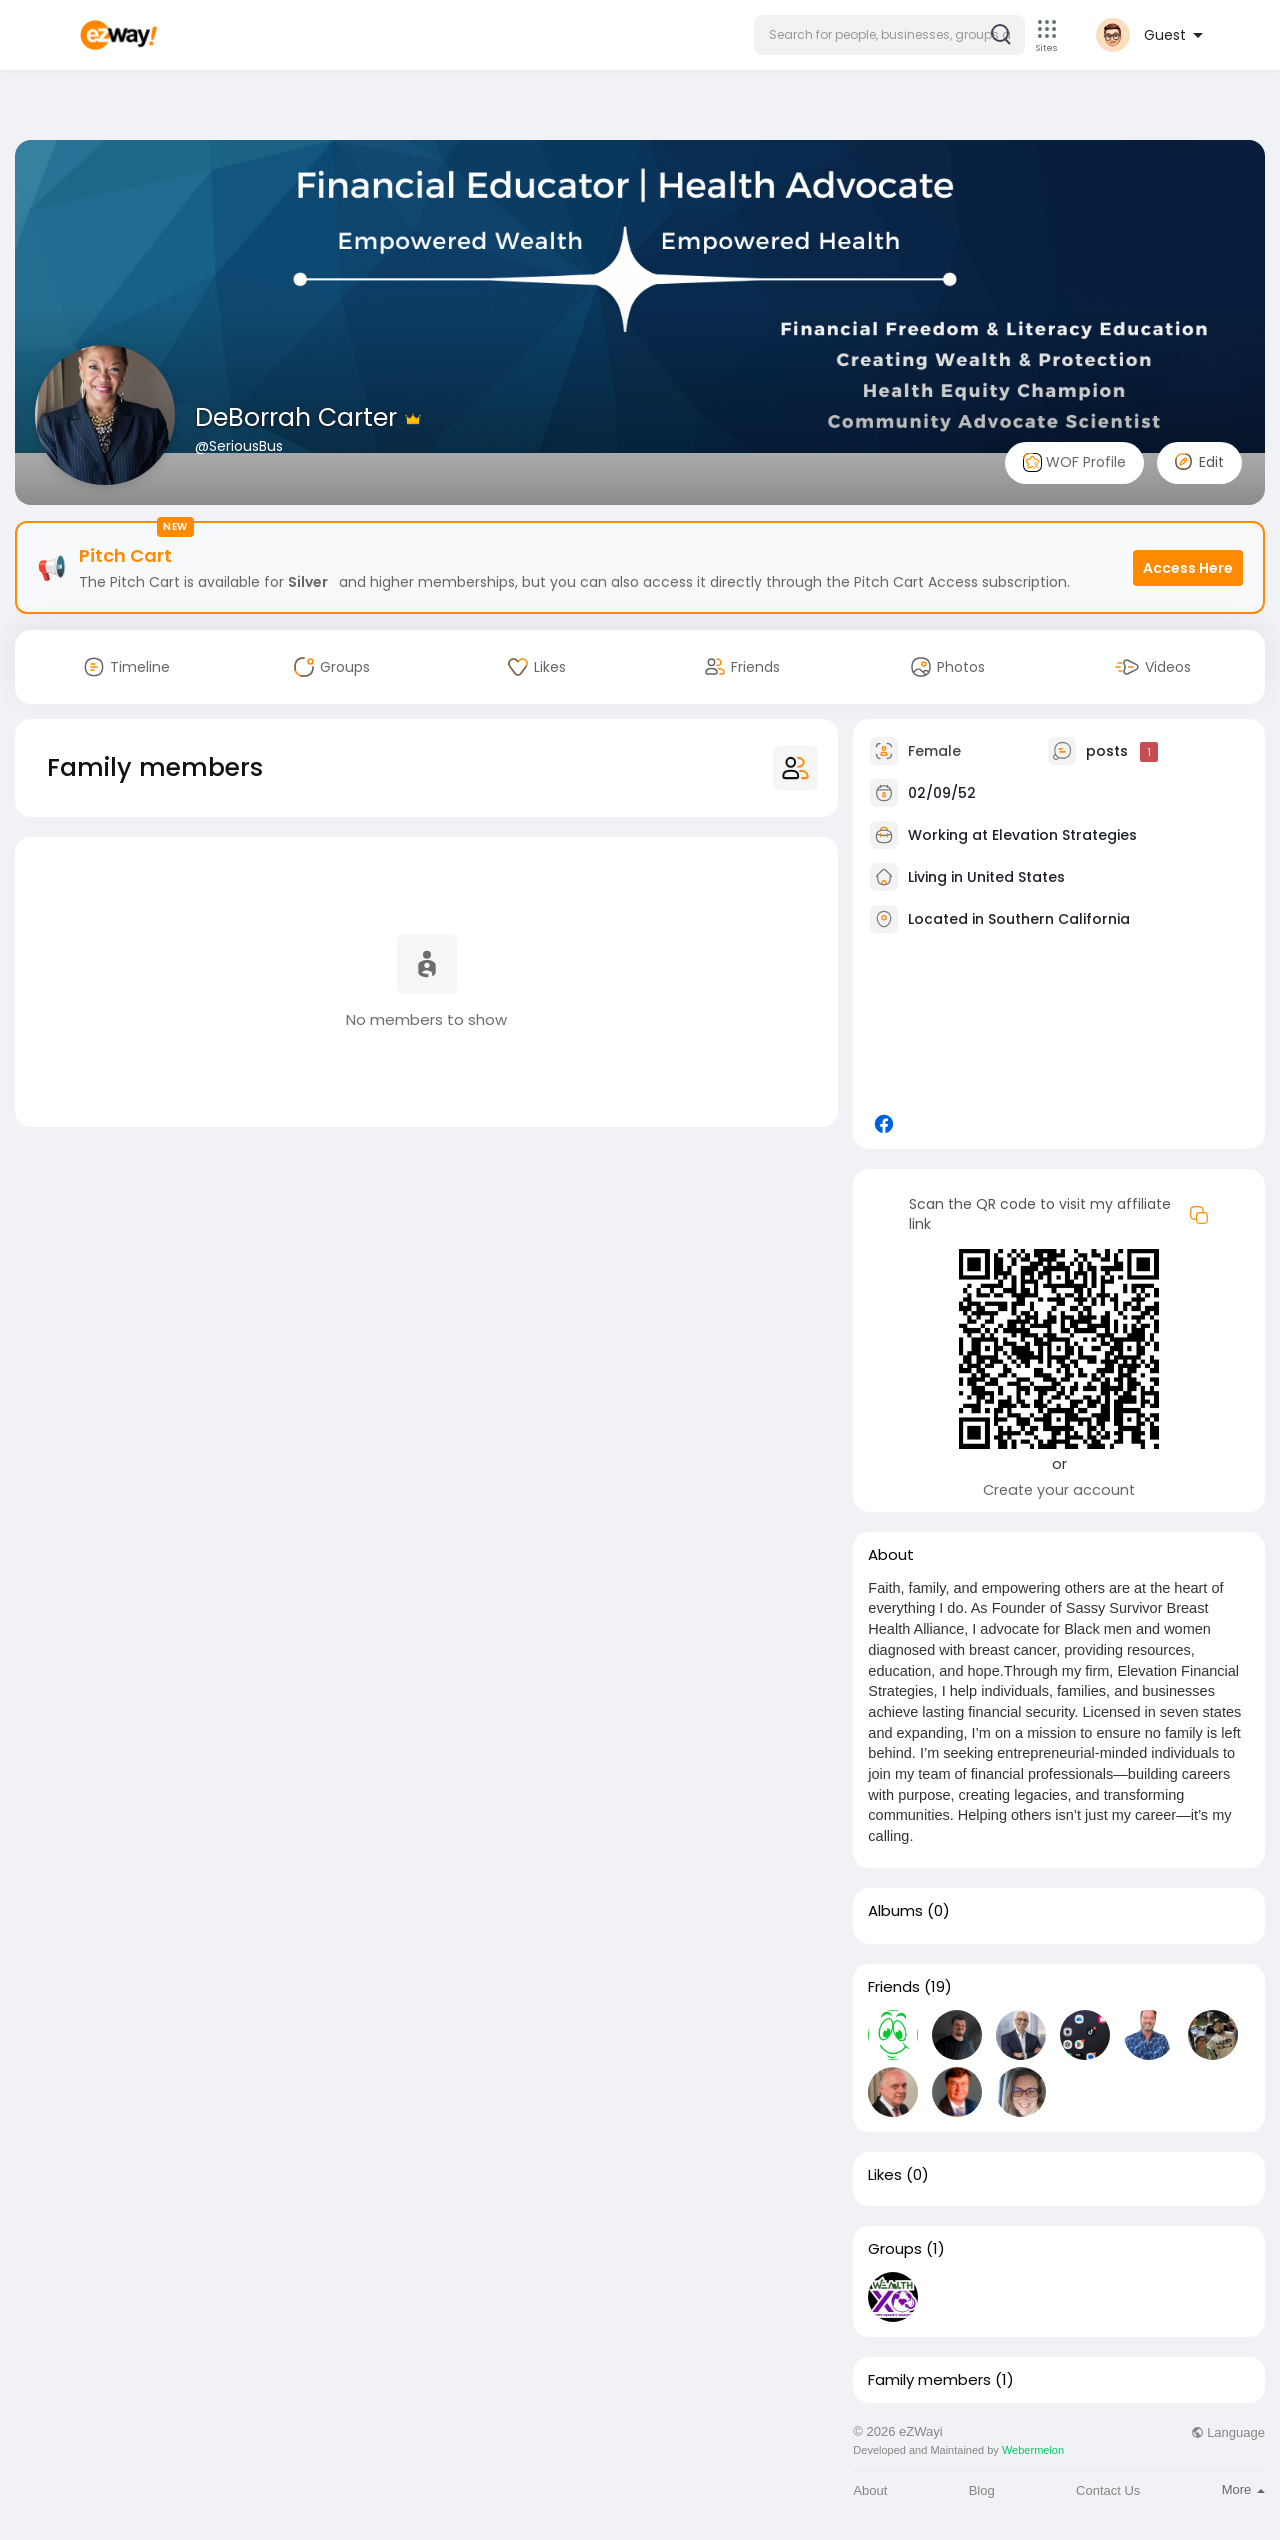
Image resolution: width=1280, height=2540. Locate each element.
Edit (1199, 462)
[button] (889, 35)
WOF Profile (1074, 462)
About (870, 2490)
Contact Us (1108, 2490)
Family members (929, 2380)
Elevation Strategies (1064, 835)
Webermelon (1033, 2450)
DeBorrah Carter (299, 417)
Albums (895, 1911)
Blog (982, 2490)
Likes (885, 2175)
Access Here (1188, 568)
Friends (894, 1987)
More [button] (1243, 2489)
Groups (895, 2249)
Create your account (1059, 1490)
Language (1228, 2432)
